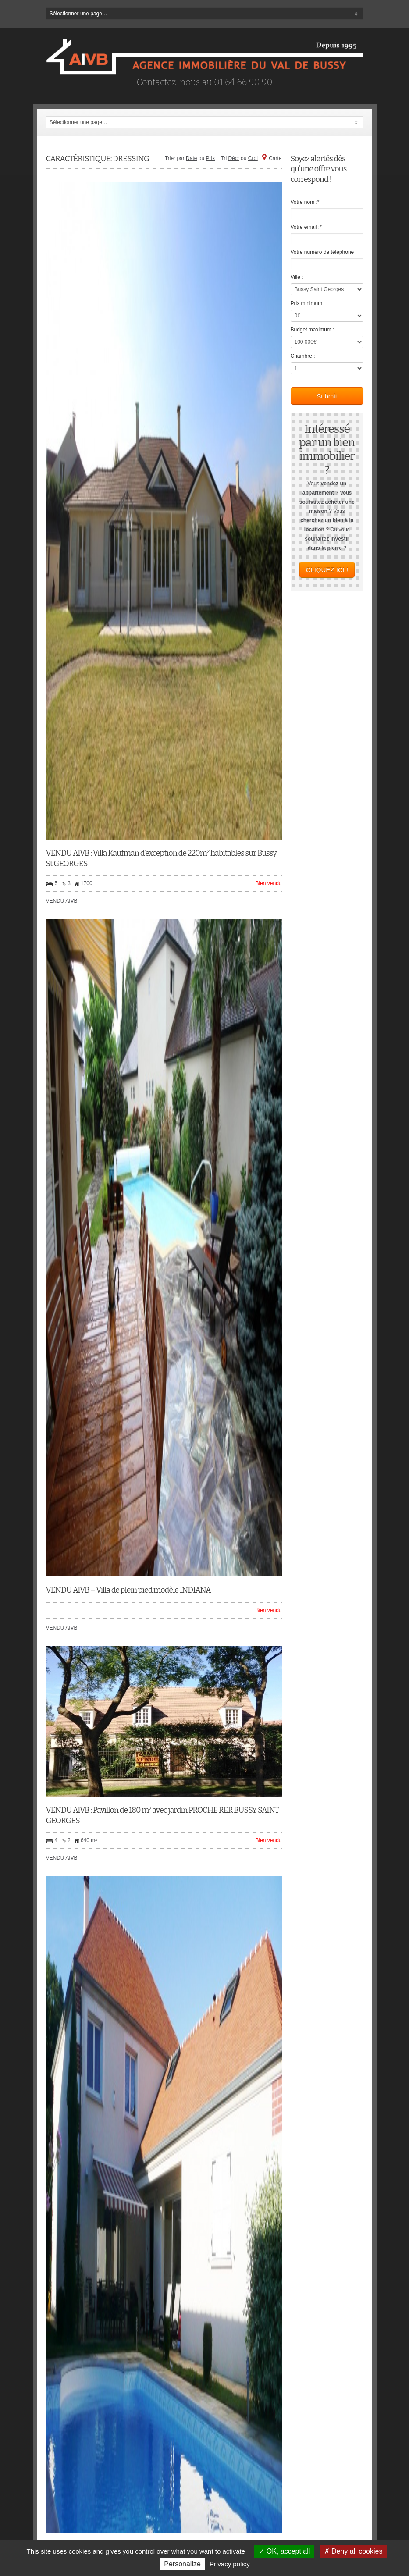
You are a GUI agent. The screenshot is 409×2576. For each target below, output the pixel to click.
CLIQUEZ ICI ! (327, 569)
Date (191, 158)
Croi (253, 158)
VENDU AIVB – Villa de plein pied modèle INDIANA (128, 1590)
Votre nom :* (305, 202)
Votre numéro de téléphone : (324, 252)
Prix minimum (307, 303)
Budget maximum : (312, 330)
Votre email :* (306, 227)
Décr (233, 158)
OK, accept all (284, 2551)
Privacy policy (230, 2564)
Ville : (297, 277)
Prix (210, 158)
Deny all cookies (353, 2551)
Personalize (182, 2564)
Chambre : (303, 356)
